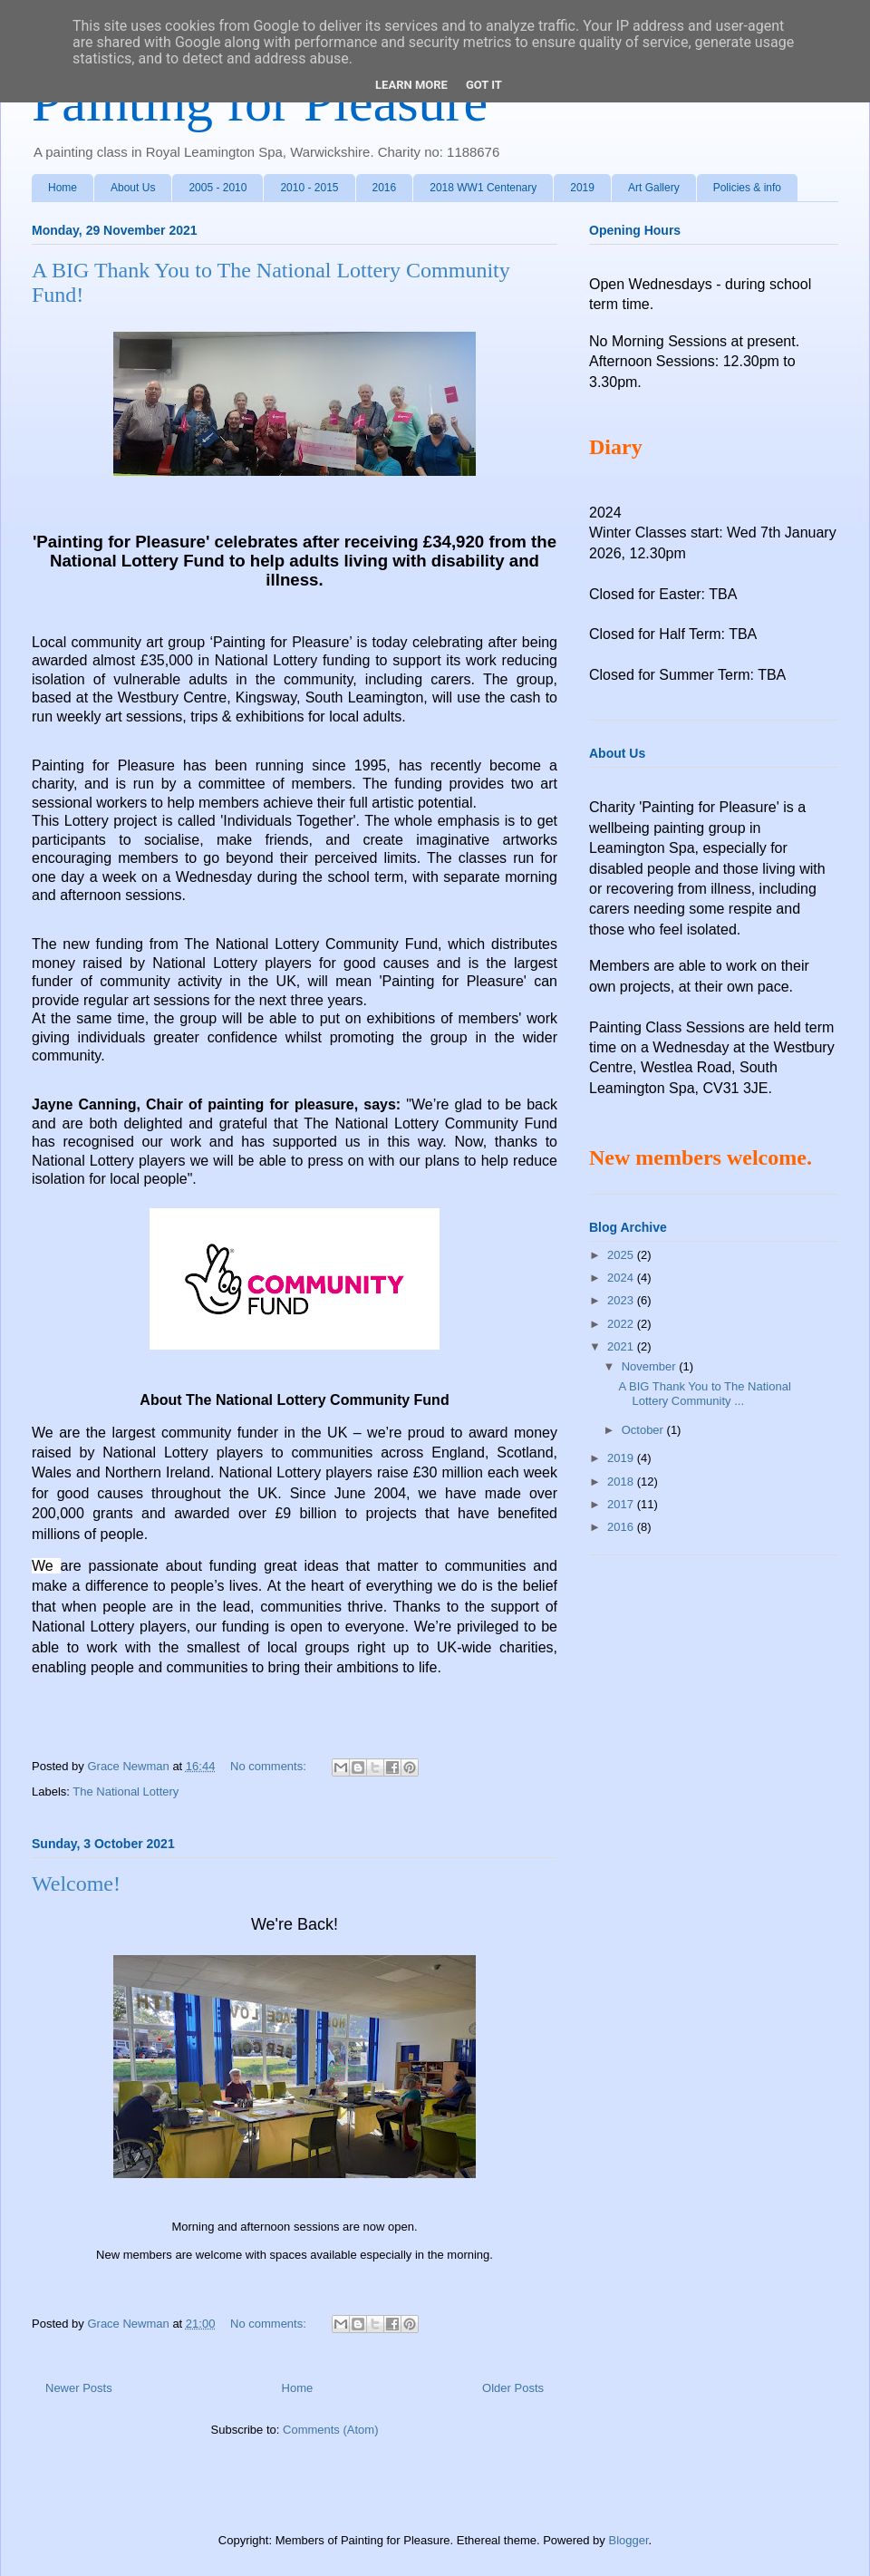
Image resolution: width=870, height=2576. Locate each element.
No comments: (269, 1766)
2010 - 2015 (309, 187)
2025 (622, 1255)
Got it (484, 85)
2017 (622, 1504)
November (651, 1366)
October (644, 1430)
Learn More (411, 85)
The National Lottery (125, 1791)
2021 (622, 1346)
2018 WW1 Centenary (483, 187)
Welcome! (76, 1883)
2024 (622, 1277)
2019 (582, 187)
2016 (384, 187)
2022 (622, 1324)
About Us (133, 187)
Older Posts (513, 2388)
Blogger (628, 2540)
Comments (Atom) (330, 2429)
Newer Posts (78, 2388)
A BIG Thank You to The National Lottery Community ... (704, 1394)
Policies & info (747, 187)
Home (62, 187)
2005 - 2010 (217, 187)
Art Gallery (654, 187)
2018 (622, 1481)
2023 (622, 1300)
